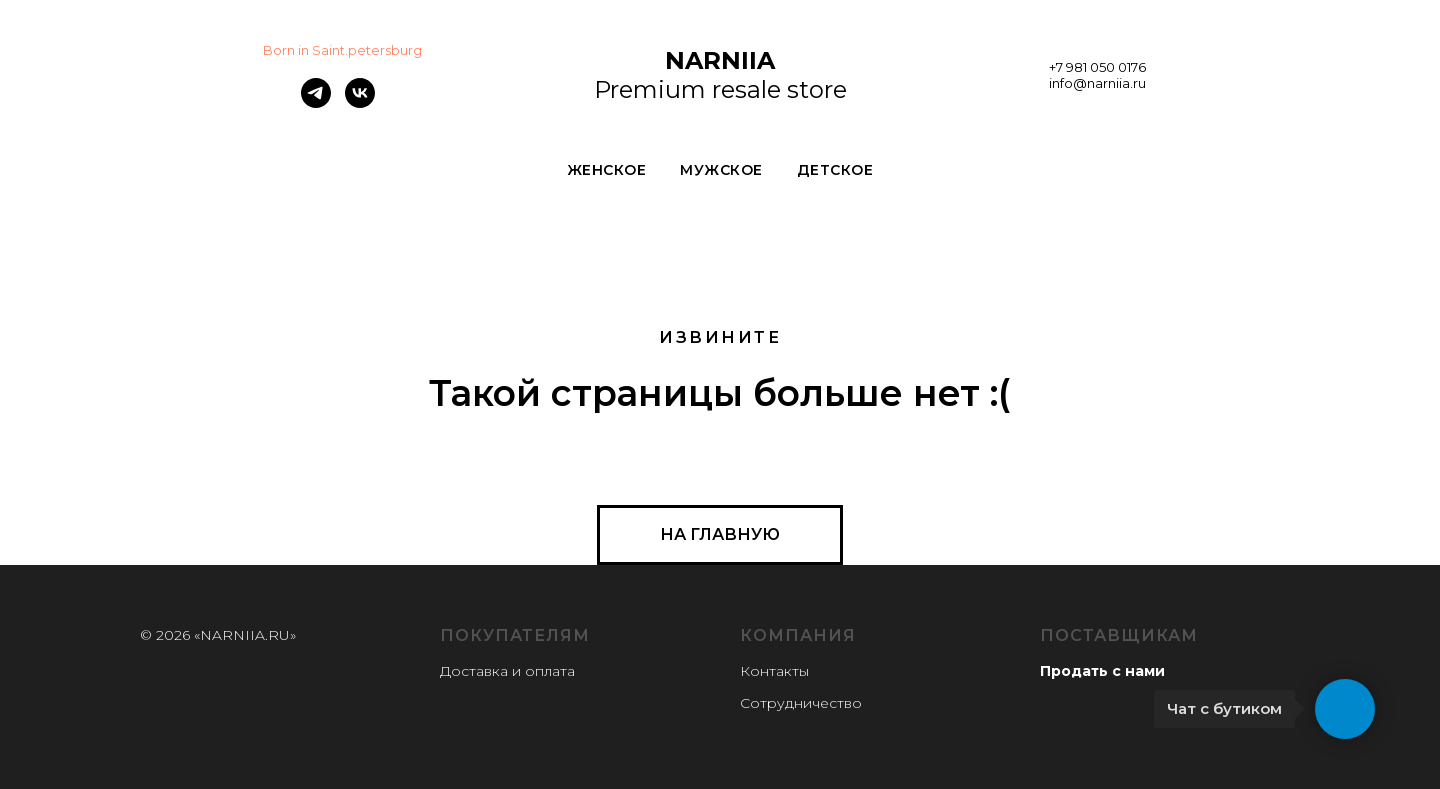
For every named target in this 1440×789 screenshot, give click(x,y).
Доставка (474, 671)
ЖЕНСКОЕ (607, 170)
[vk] (360, 102)
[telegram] (316, 102)
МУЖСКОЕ (721, 170)
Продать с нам (1097, 671)
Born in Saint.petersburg (342, 50)
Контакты (774, 671)
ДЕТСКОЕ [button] (835, 170)
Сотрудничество (801, 703)
